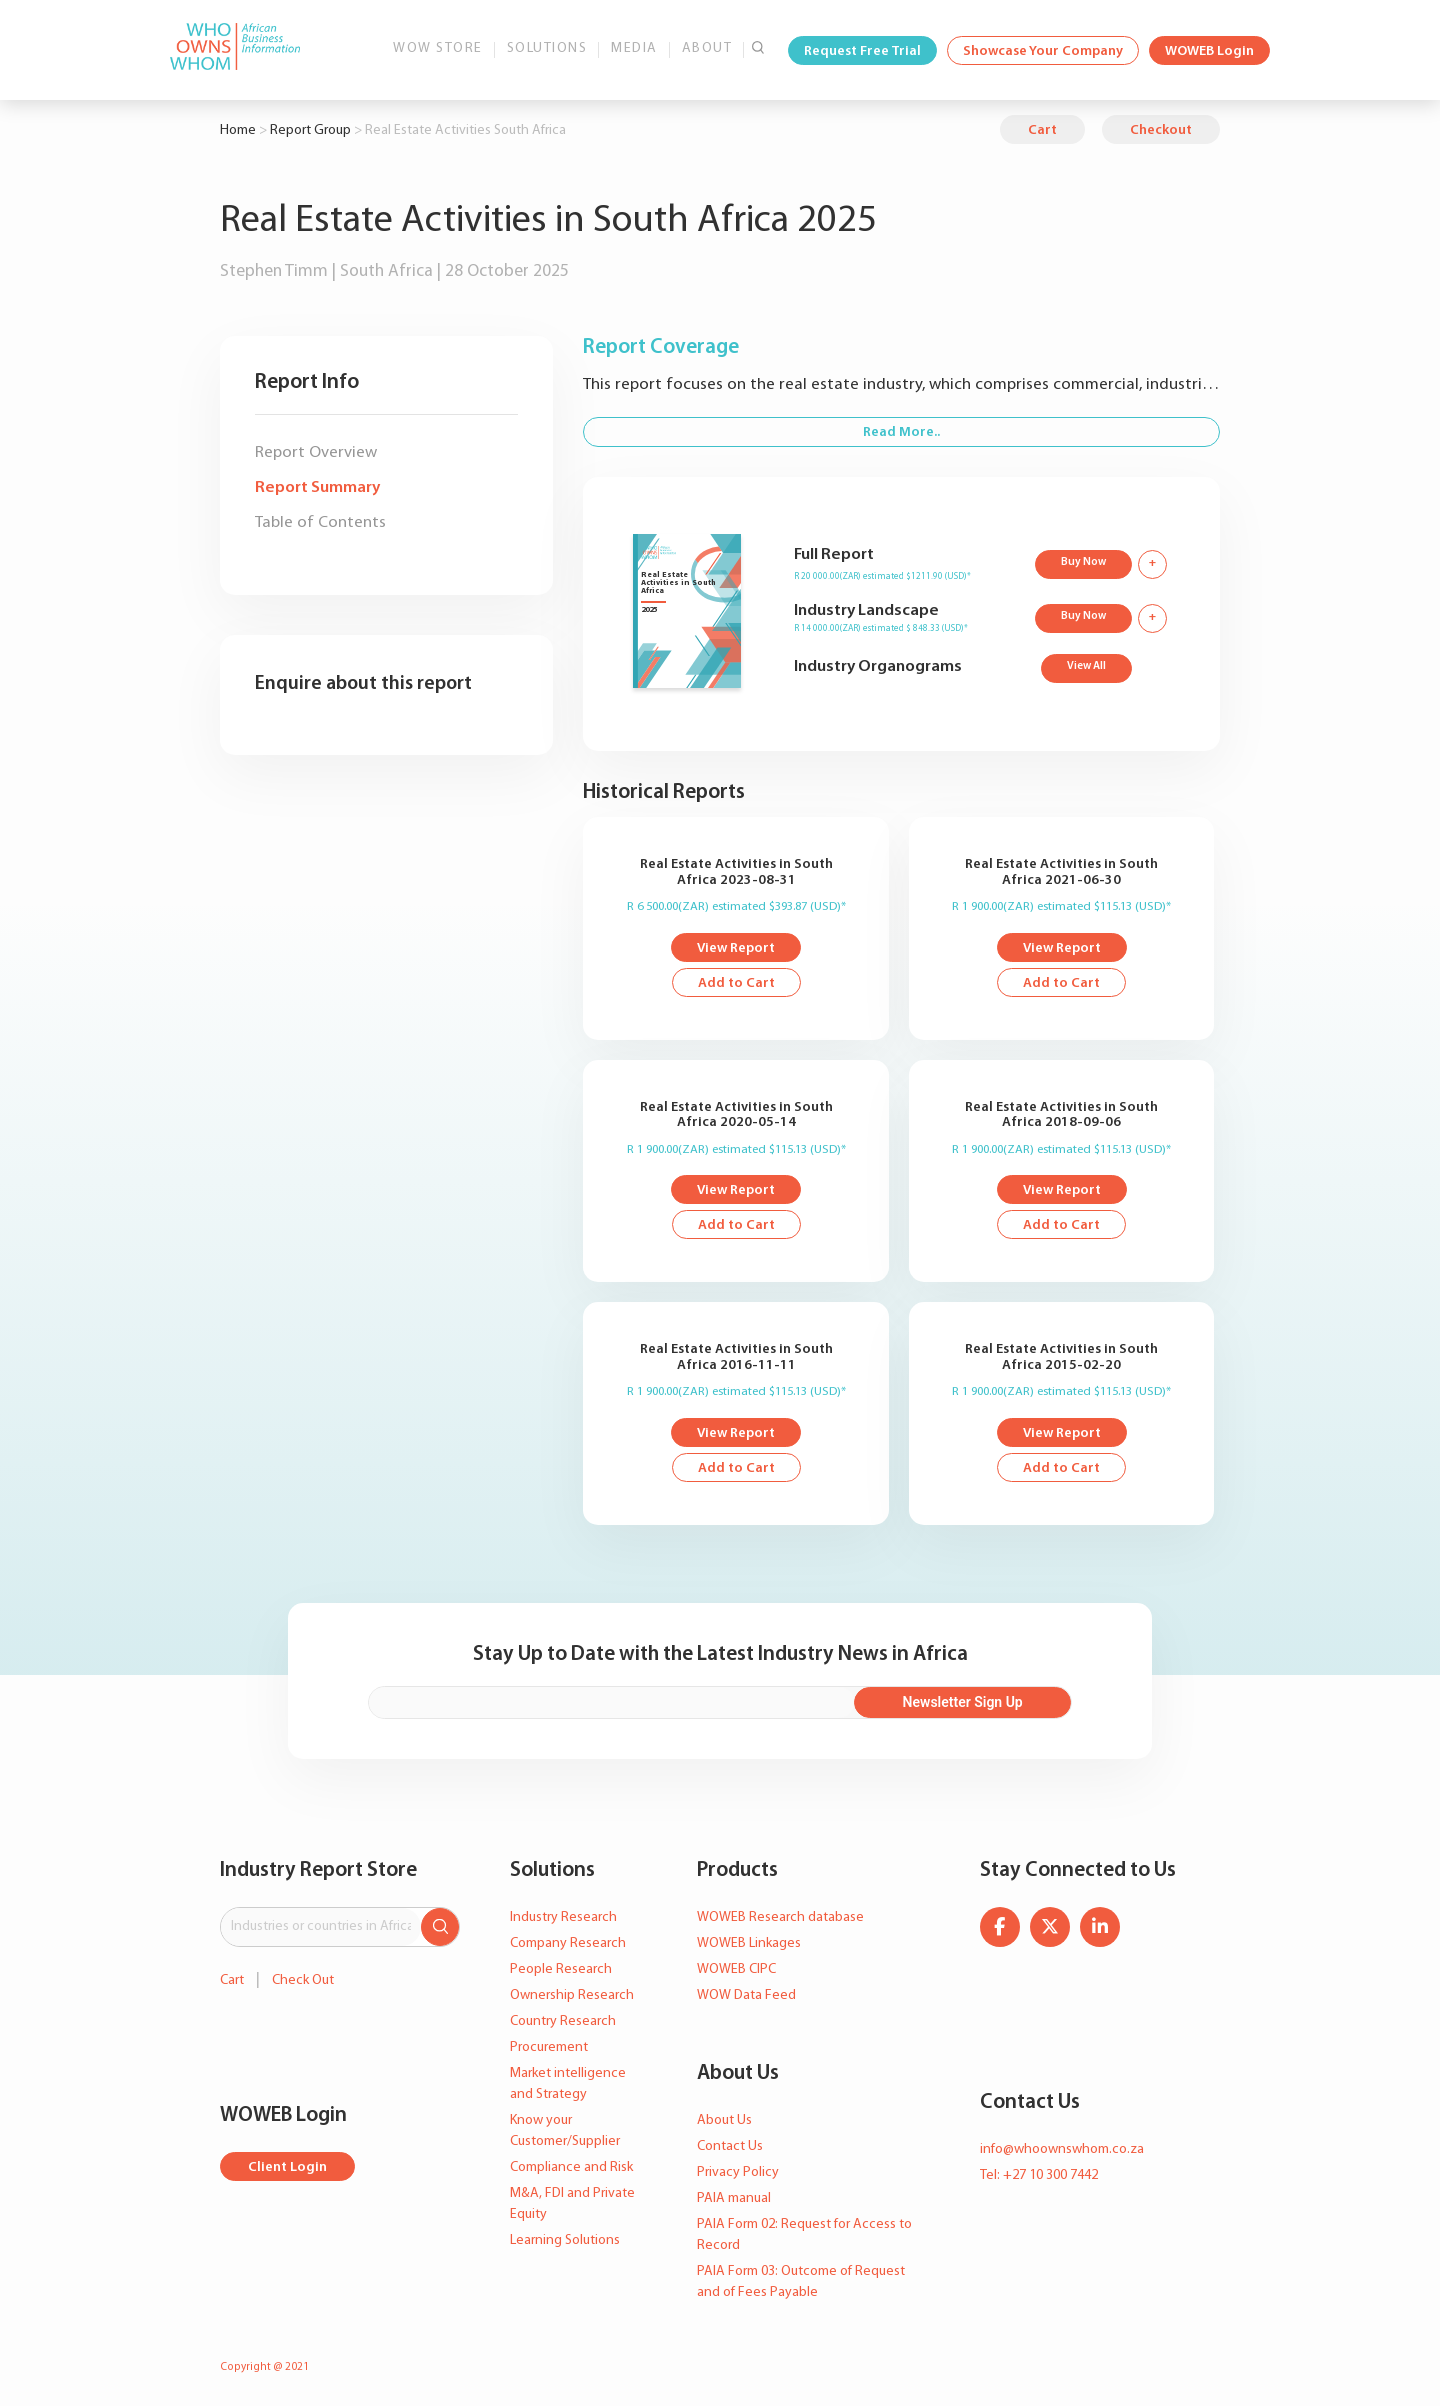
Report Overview (316, 452)
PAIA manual (734, 2198)
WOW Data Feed (746, 1995)
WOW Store (438, 48)
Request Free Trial (862, 51)
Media (634, 48)
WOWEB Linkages (749, 1943)
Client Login (287, 2167)
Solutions (547, 48)
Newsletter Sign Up (963, 1702)
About (707, 48)
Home (238, 130)
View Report (736, 948)
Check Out (303, 1980)
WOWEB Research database (780, 1917)
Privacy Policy (738, 2172)
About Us (724, 2120)
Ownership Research (572, 1995)
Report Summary (317, 487)
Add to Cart (736, 983)
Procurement (549, 2047)
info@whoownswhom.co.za (1062, 2149)
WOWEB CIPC (736, 1969)
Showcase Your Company (1043, 51)
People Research (561, 1969)
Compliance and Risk (571, 2167)
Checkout (1161, 130)
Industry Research (563, 1917)
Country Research (563, 2021)
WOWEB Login (1209, 51)
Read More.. (901, 432)
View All (1086, 666)
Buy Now (1083, 562)
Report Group (310, 130)
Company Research (568, 1943)
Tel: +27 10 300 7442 (1039, 2175)
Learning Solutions (565, 2240)
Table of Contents (320, 522)
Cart (1042, 130)
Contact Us (730, 2146)
